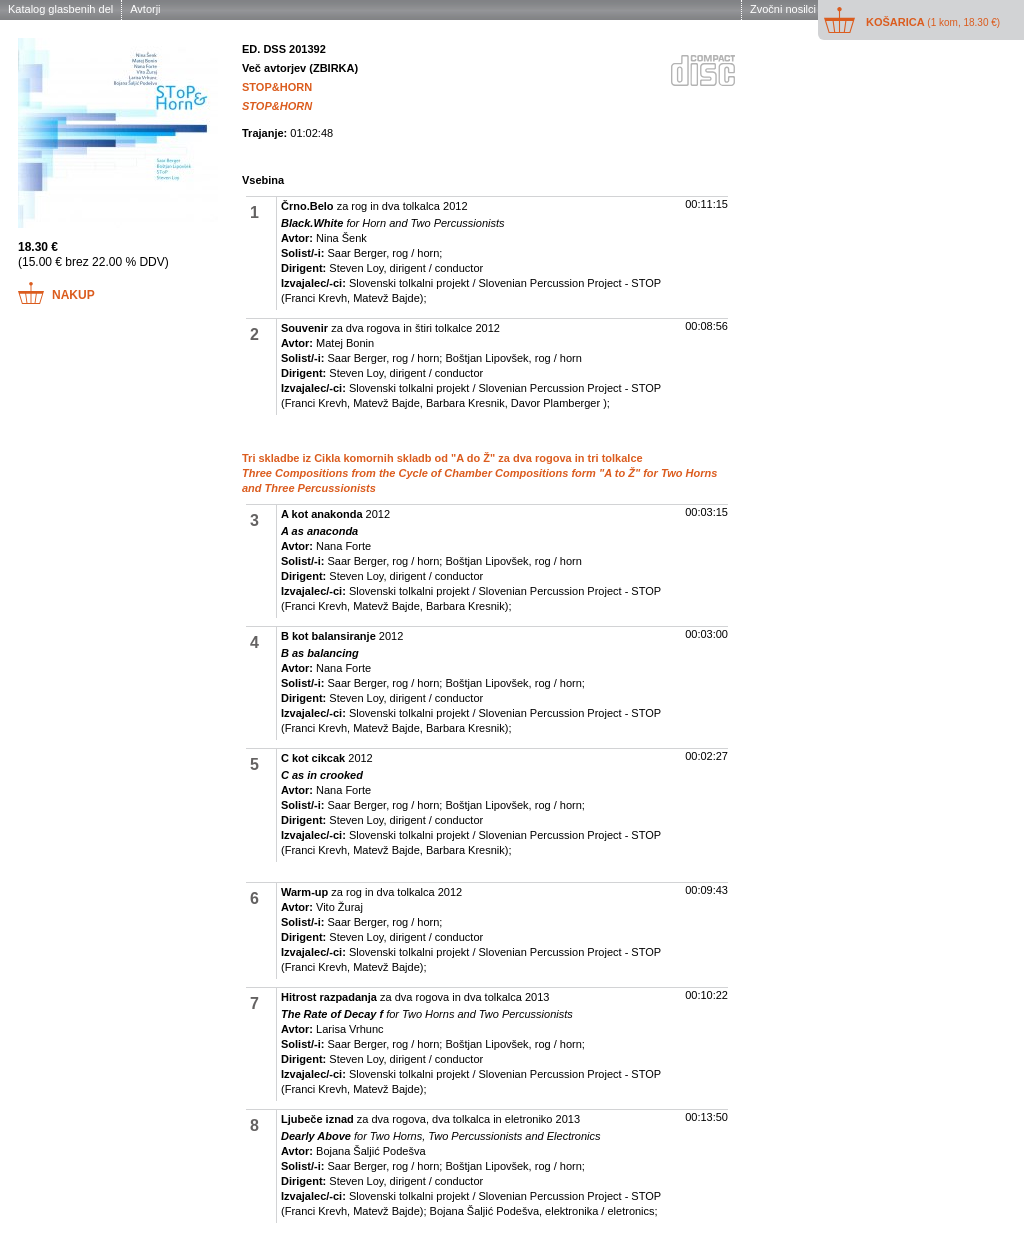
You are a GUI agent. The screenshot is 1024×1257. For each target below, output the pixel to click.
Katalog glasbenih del (60, 9)
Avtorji (145, 9)
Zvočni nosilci (783, 9)
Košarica (933, 22)
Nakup (73, 295)
